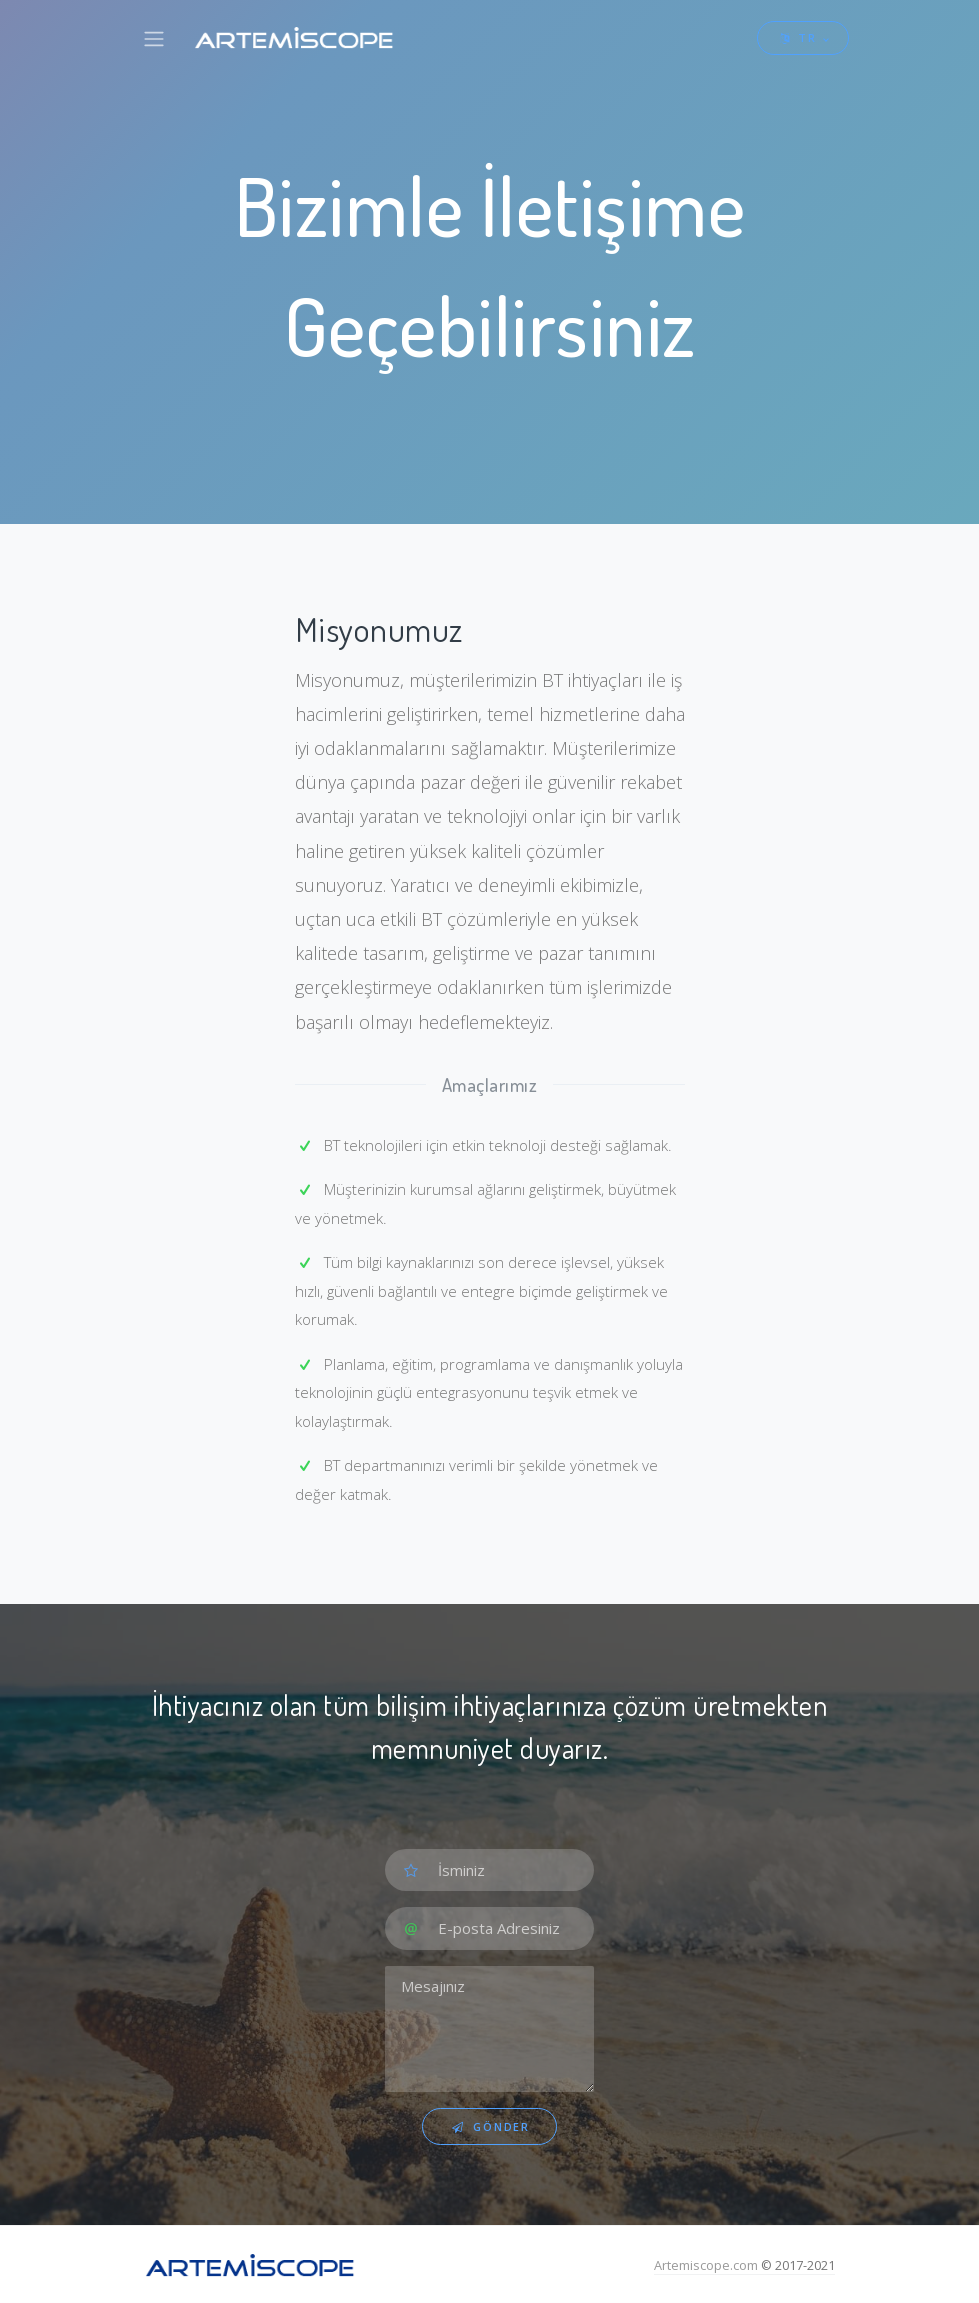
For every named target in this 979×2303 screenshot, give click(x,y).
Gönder (489, 2126)
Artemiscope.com (706, 2265)
